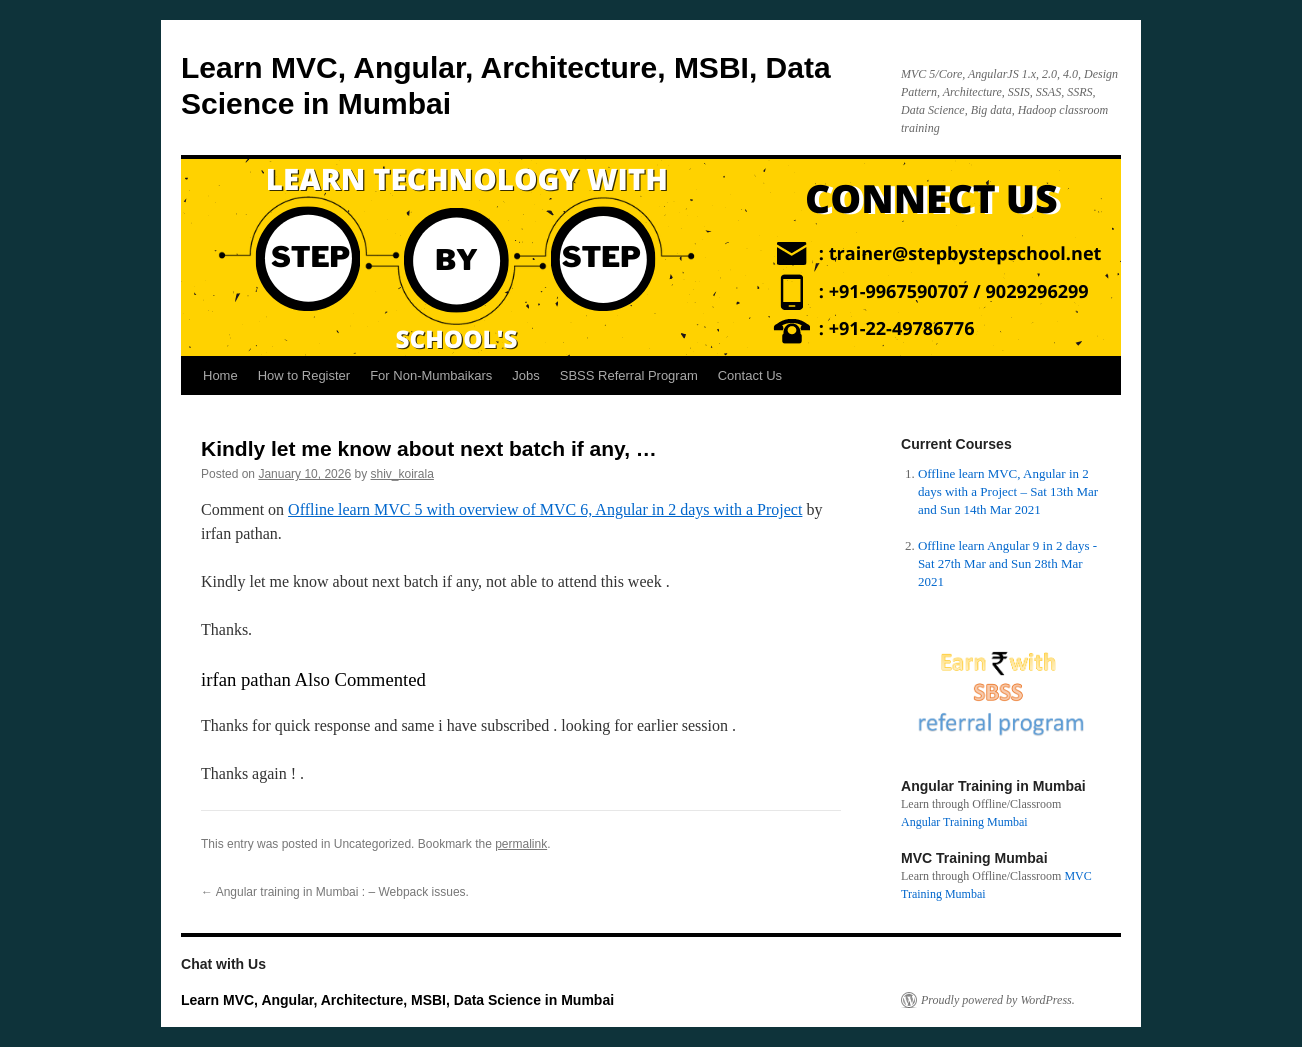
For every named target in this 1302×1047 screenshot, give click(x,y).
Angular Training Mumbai (964, 822)
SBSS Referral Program (629, 375)
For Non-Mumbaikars (431, 375)
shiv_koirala (402, 474)
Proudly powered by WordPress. (998, 1000)
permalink (521, 844)
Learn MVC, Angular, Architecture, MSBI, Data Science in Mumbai (397, 1000)
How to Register (304, 375)
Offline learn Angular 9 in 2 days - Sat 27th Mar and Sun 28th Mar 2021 (1007, 563)
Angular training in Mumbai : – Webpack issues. (335, 892)
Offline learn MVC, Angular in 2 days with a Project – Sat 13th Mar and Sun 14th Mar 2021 (1008, 491)
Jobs (525, 375)
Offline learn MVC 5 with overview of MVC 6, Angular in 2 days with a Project (545, 509)
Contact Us (750, 375)
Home (220, 375)
